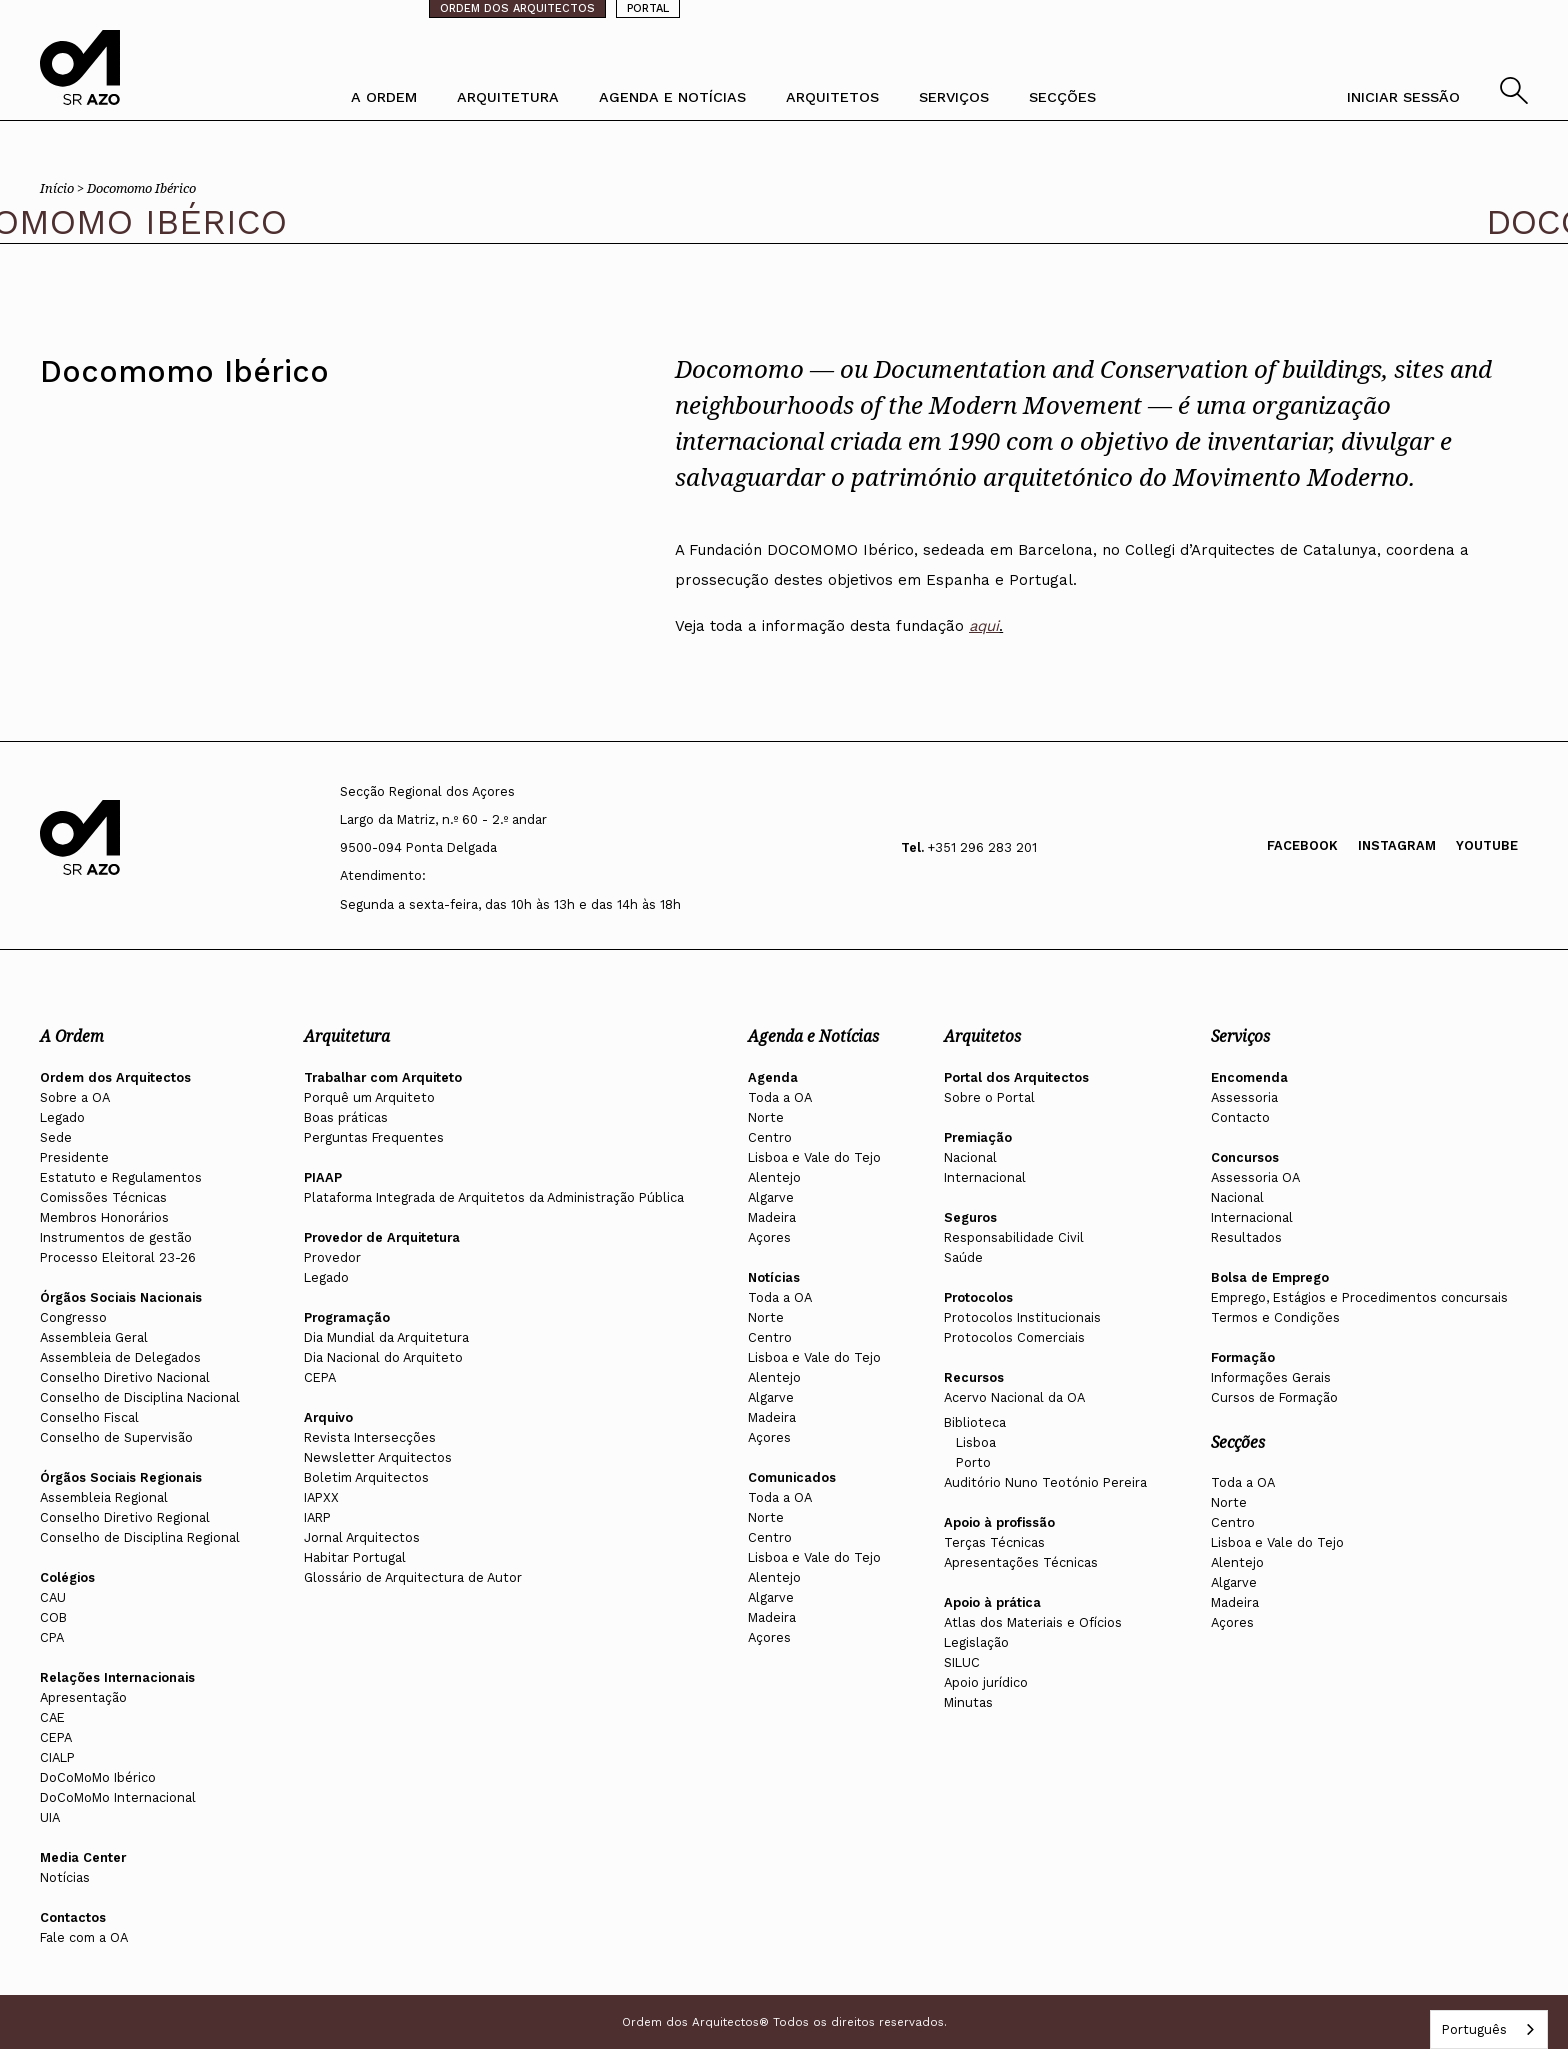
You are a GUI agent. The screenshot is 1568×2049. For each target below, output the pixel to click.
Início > (63, 188)
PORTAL (648, 8)
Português (1474, 2029)
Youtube (1487, 845)
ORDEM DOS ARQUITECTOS (517, 8)
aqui (984, 626)
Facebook (1302, 845)
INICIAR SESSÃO (1403, 97)
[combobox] (1489, 2029)
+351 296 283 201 (982, 847)
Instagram (1397, 845)
